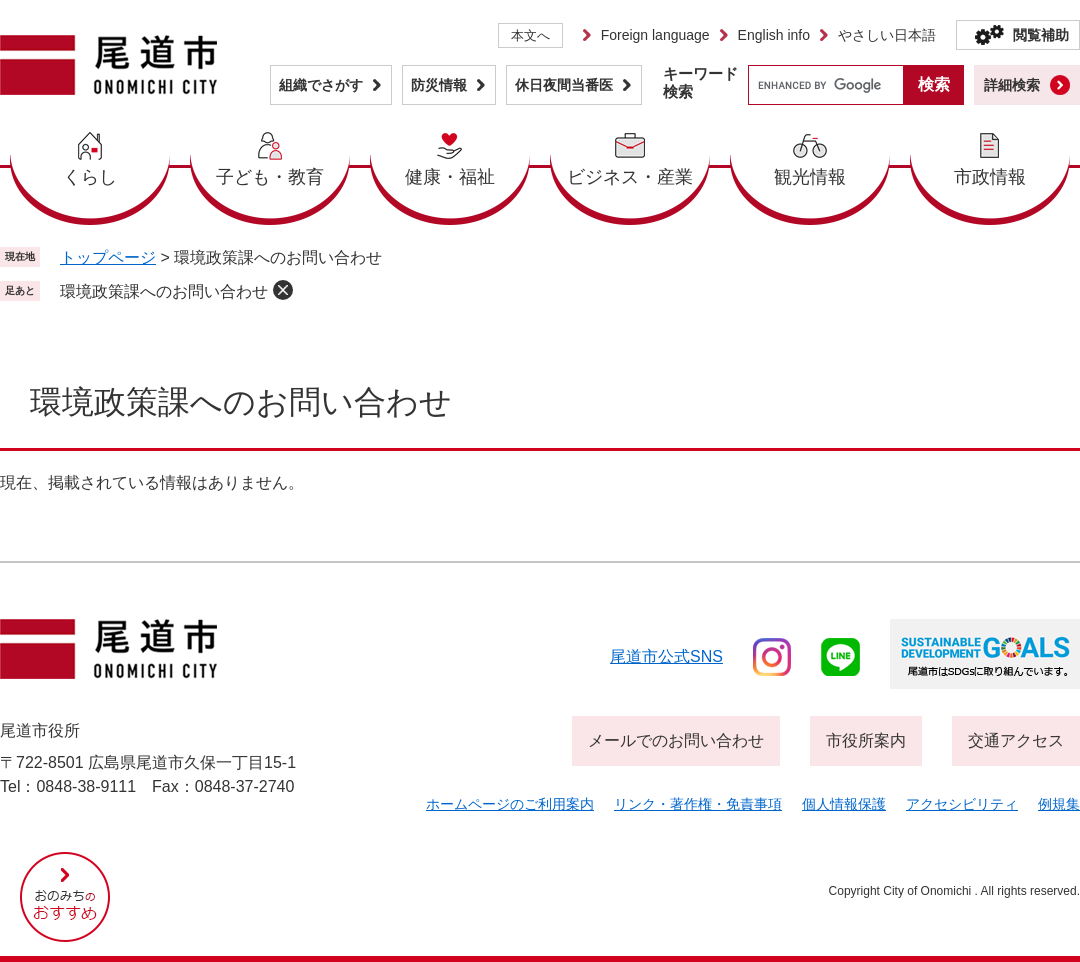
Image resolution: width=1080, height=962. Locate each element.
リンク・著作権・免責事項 (698, 804)
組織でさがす (321, 85)
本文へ (530, 35)
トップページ (108, 257)
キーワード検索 (700, 82)
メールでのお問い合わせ (676, 740)
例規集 (1059, 804)
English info (774, 35)
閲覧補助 (1041, 35)
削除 (283, 290)
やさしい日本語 (887, 35)
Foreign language (655, 35)
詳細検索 (1012, 85)
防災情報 (439, 85)
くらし (90, 177)
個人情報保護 (844, 804)
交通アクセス (1016, 740)
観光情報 (810, 177)
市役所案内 (866, 740)
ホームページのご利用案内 (510, 804)
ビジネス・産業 (630, 177)
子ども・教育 (270, 177)
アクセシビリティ (962, 804)
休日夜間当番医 (564, 85)
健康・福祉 (450, 177)
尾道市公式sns (666, 656)
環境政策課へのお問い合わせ (164, 291)
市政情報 (990, 177)
